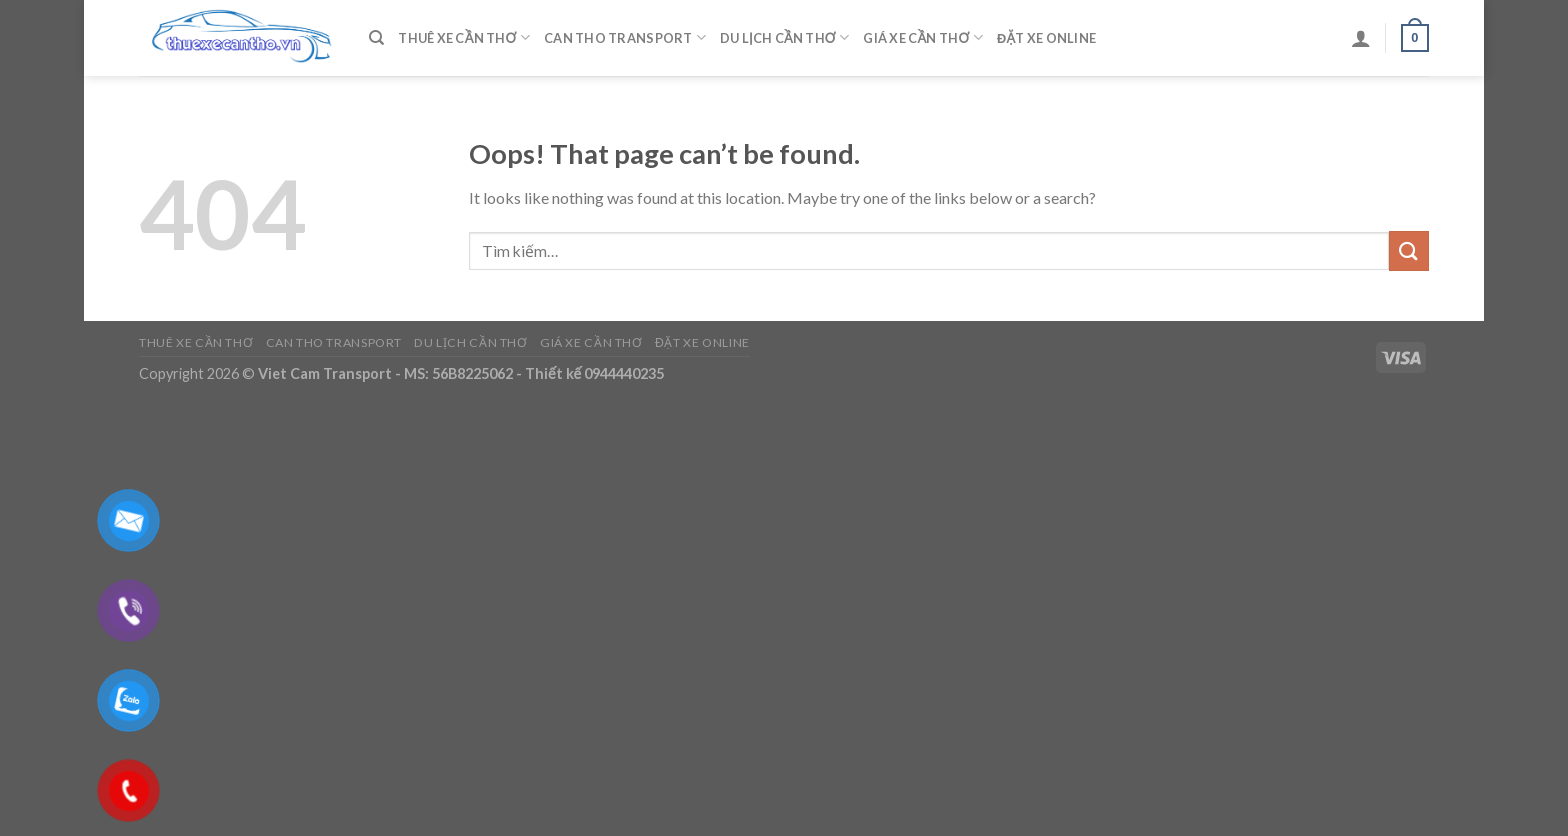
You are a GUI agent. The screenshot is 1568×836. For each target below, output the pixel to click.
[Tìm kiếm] (376, 38)
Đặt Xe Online (1046, 38)
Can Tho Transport (625, 37)
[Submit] (1409, 250)
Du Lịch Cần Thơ (784, 37)
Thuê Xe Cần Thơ (464, 37)
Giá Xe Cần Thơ (923, 37)
